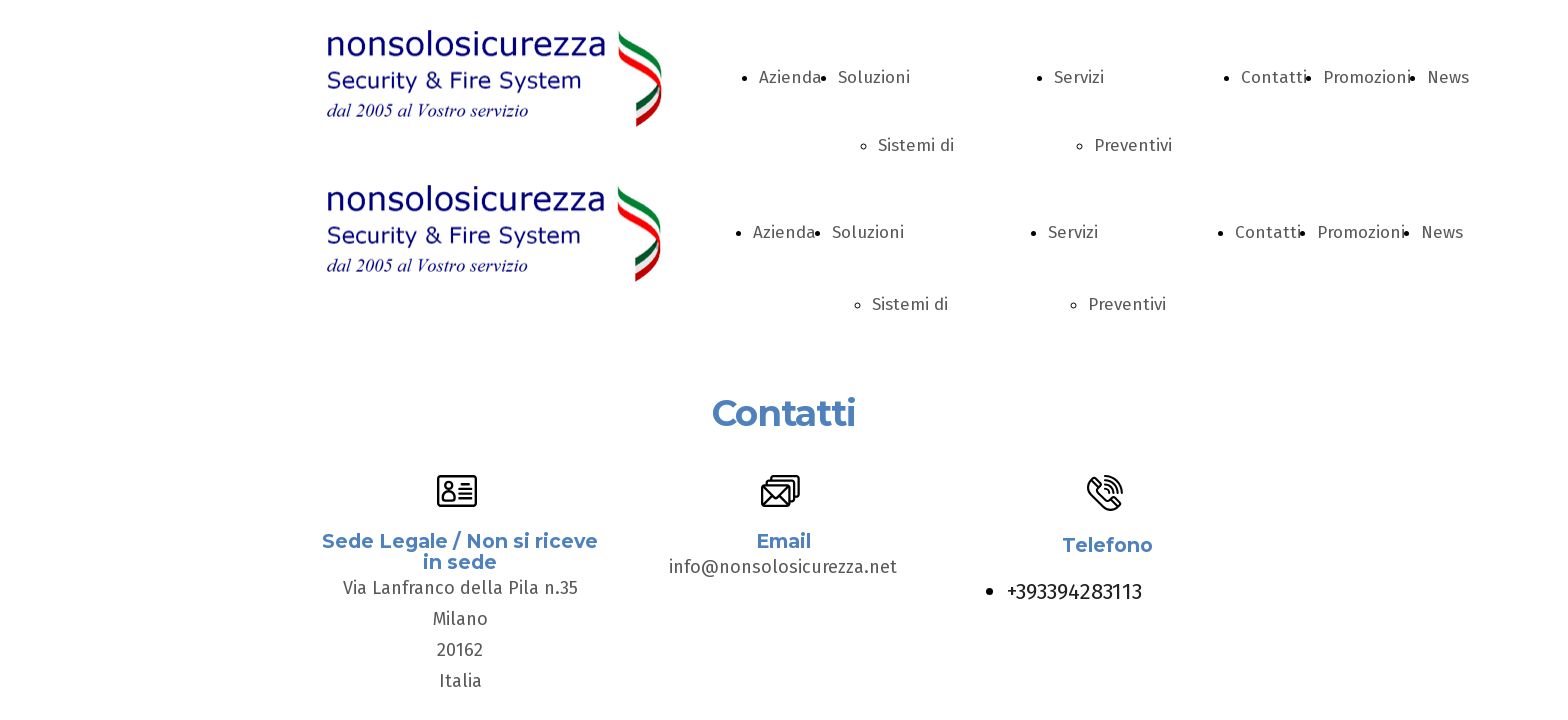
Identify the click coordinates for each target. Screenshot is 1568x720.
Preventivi (1133, 145)
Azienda (790, 77)
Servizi (1079, 77)
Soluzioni (874, 77)
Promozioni (1367, 77)
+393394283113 (1074, 591)
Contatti (1274, 77)
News (1448, 77)
